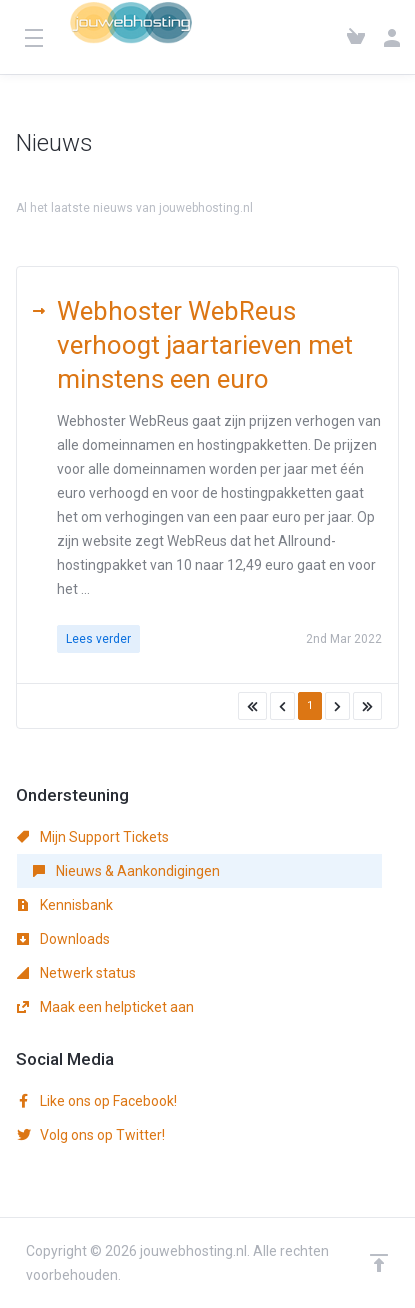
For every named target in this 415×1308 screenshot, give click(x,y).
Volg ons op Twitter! (91, 1135)
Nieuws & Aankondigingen (197, 181)
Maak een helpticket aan (105, 1007)
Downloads (63, 939)
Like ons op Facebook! (97, 1101)
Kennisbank (65, 905)
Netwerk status (76, 973)
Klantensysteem (61, 181)
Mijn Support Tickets (93, 837)
